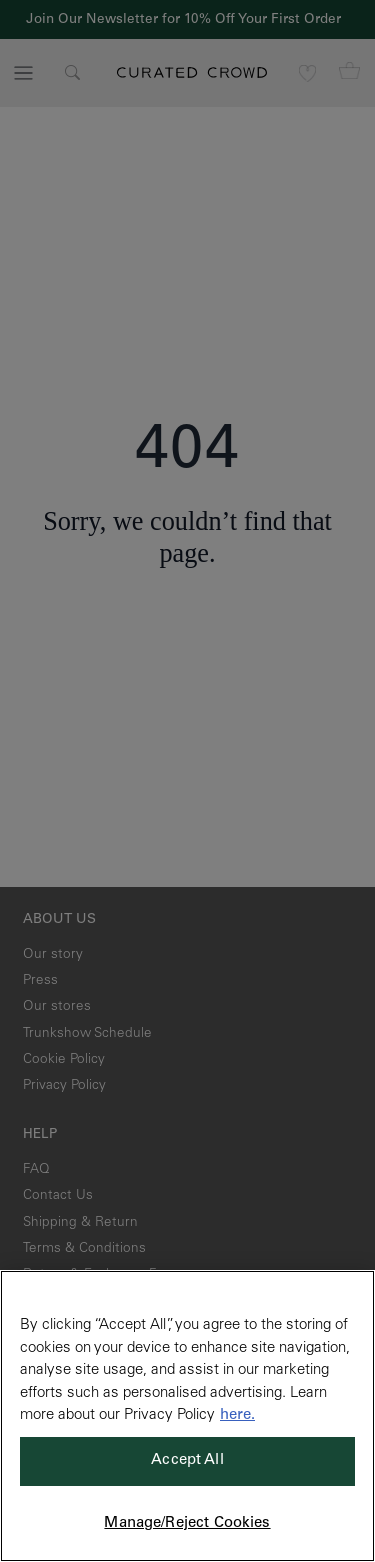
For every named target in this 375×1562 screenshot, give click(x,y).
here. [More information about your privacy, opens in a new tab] (237, 1415)
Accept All (187, 1460)
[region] (187, 1416)
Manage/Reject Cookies (187, 1523)
